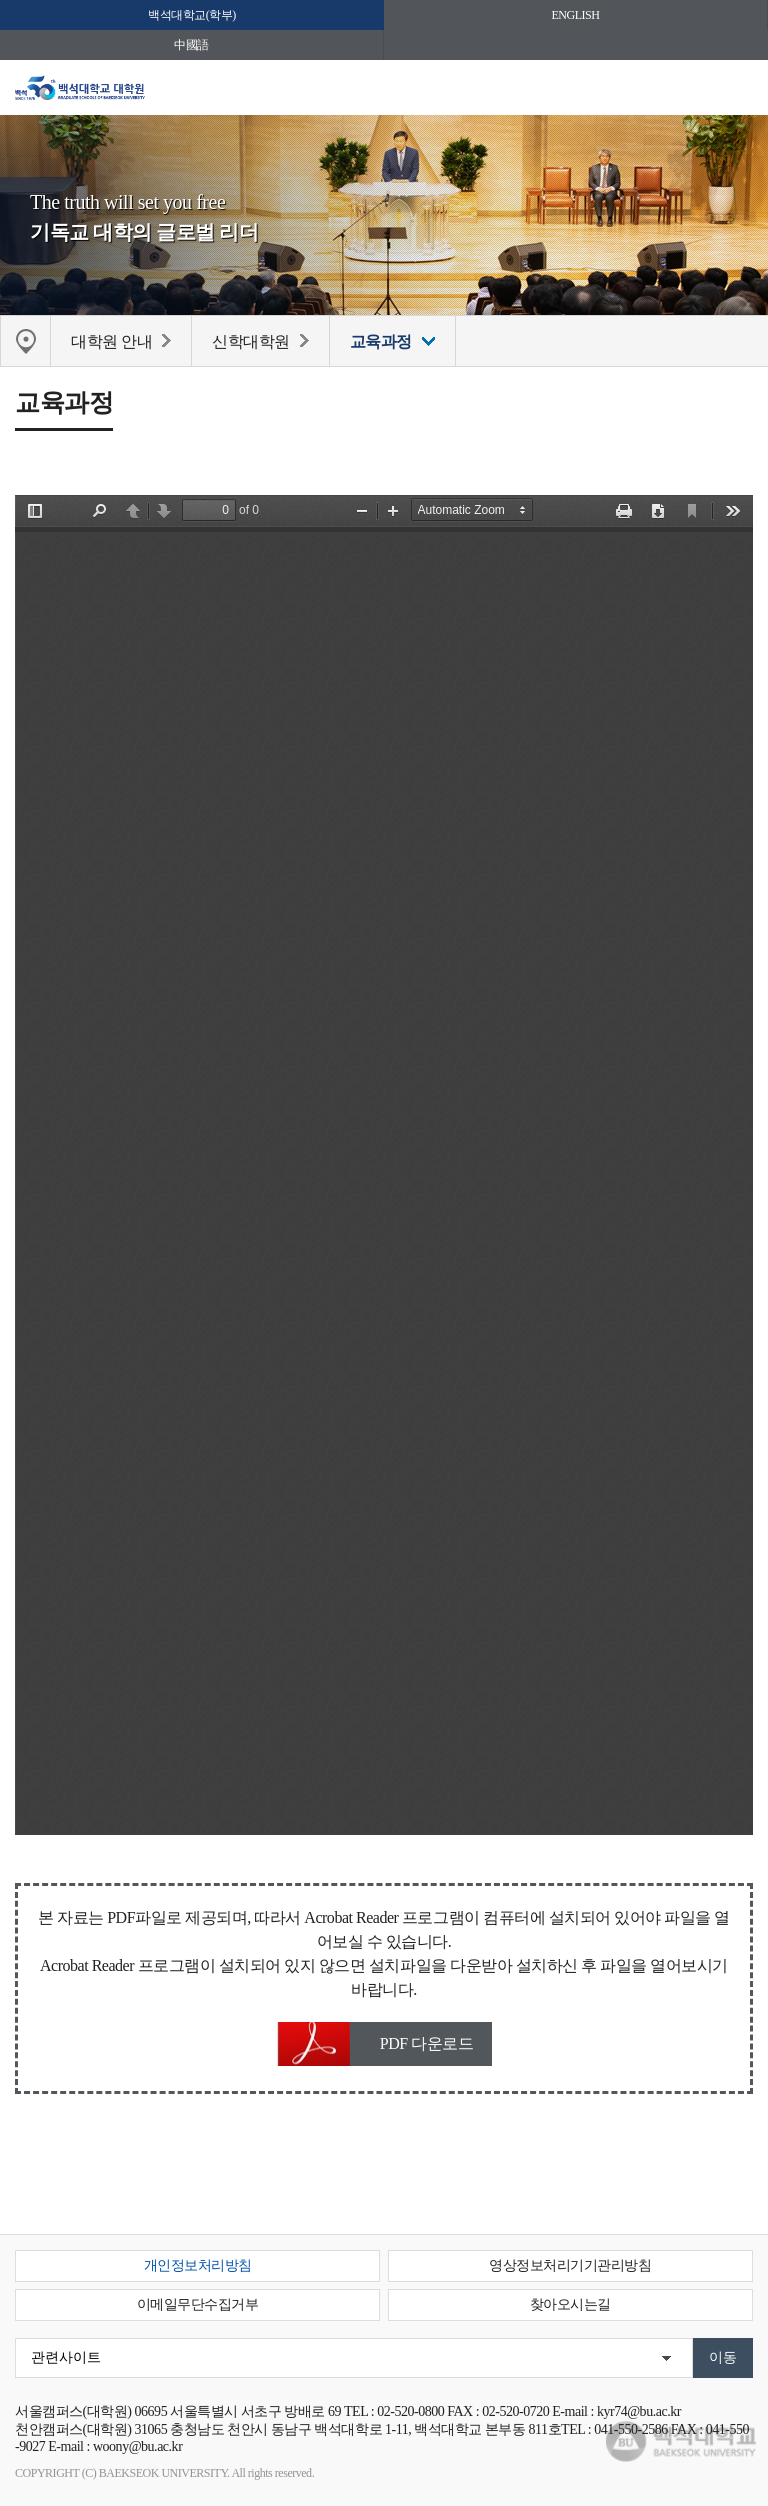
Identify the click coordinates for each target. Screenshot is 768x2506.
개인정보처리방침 (198, 2265)
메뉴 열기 (738, 92)
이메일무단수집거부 (198, 2304)
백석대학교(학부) (192, 15)
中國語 (191, 45)
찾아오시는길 (570, 2304)
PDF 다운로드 (427, 2043)
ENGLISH (576, 15)
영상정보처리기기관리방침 (570, 2265)
